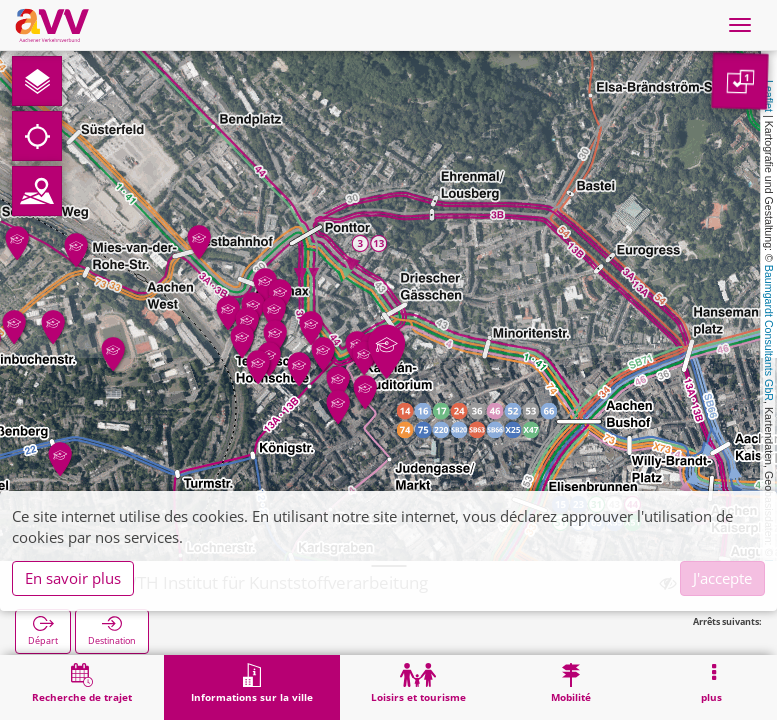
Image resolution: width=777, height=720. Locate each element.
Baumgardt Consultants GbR (769, 333)
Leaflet (769, 96)
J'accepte (722, 578)
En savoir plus (73, 578)
